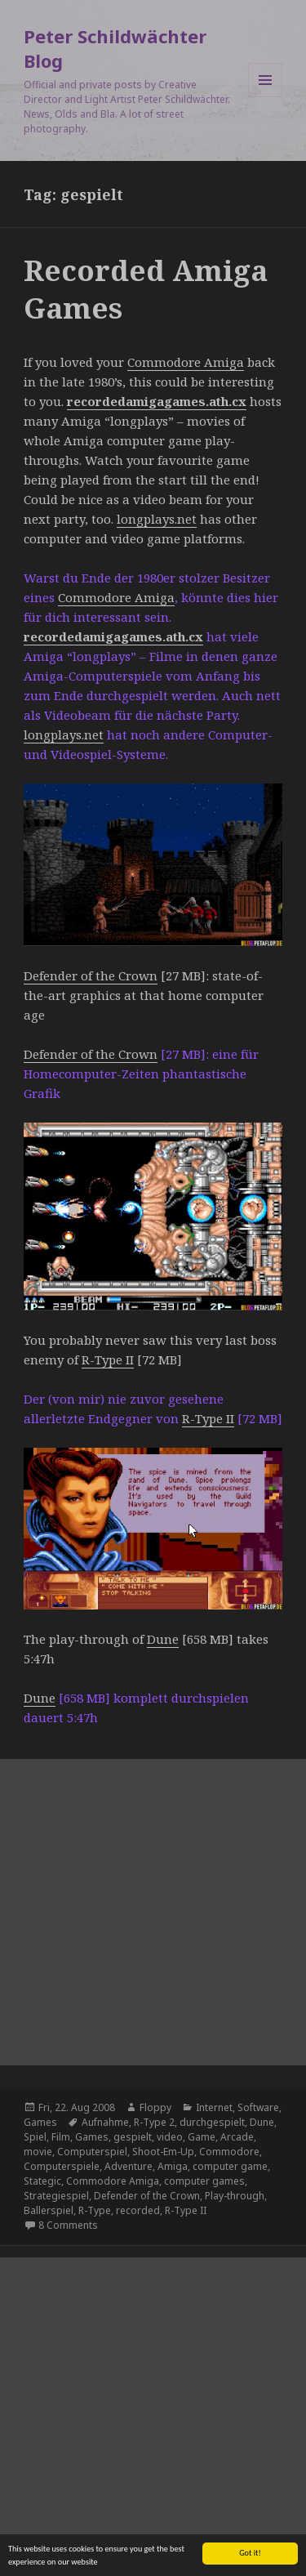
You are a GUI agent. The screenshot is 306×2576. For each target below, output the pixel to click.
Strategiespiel (56, 2196)
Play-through (234, 2196)
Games (40, 2122)
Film (60, 2137)
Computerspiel (92, 2152)
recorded (138, 2210)
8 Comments (68, 2225)
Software (258, 2107)
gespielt (132, 2137)
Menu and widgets (265, 96)
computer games (204, 2181)
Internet (214, 2107)
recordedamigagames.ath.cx (156, 401)
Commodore (229, 2152)
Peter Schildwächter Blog (115, 48)
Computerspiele (62, 2166)
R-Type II (108, 1359)
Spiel (35, 2137)
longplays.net (157, 519)
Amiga (172, 2166)
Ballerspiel (48, 2210)
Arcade (237, 2137)
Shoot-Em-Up (163, 2152)
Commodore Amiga (185, 362)
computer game (230, 2166)
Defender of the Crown (90, 975)
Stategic (42, 2181)
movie (38, 2152)
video (170, 2137)
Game (201, 2137)
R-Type (94, 2210)
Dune (163, 1639)
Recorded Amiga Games (146, 289)
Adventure (128, 2166)
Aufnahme (105, 2122)
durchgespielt (212, 2122)
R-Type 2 (154, 2122)
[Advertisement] (153, 1912)
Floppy (155, 2107)
